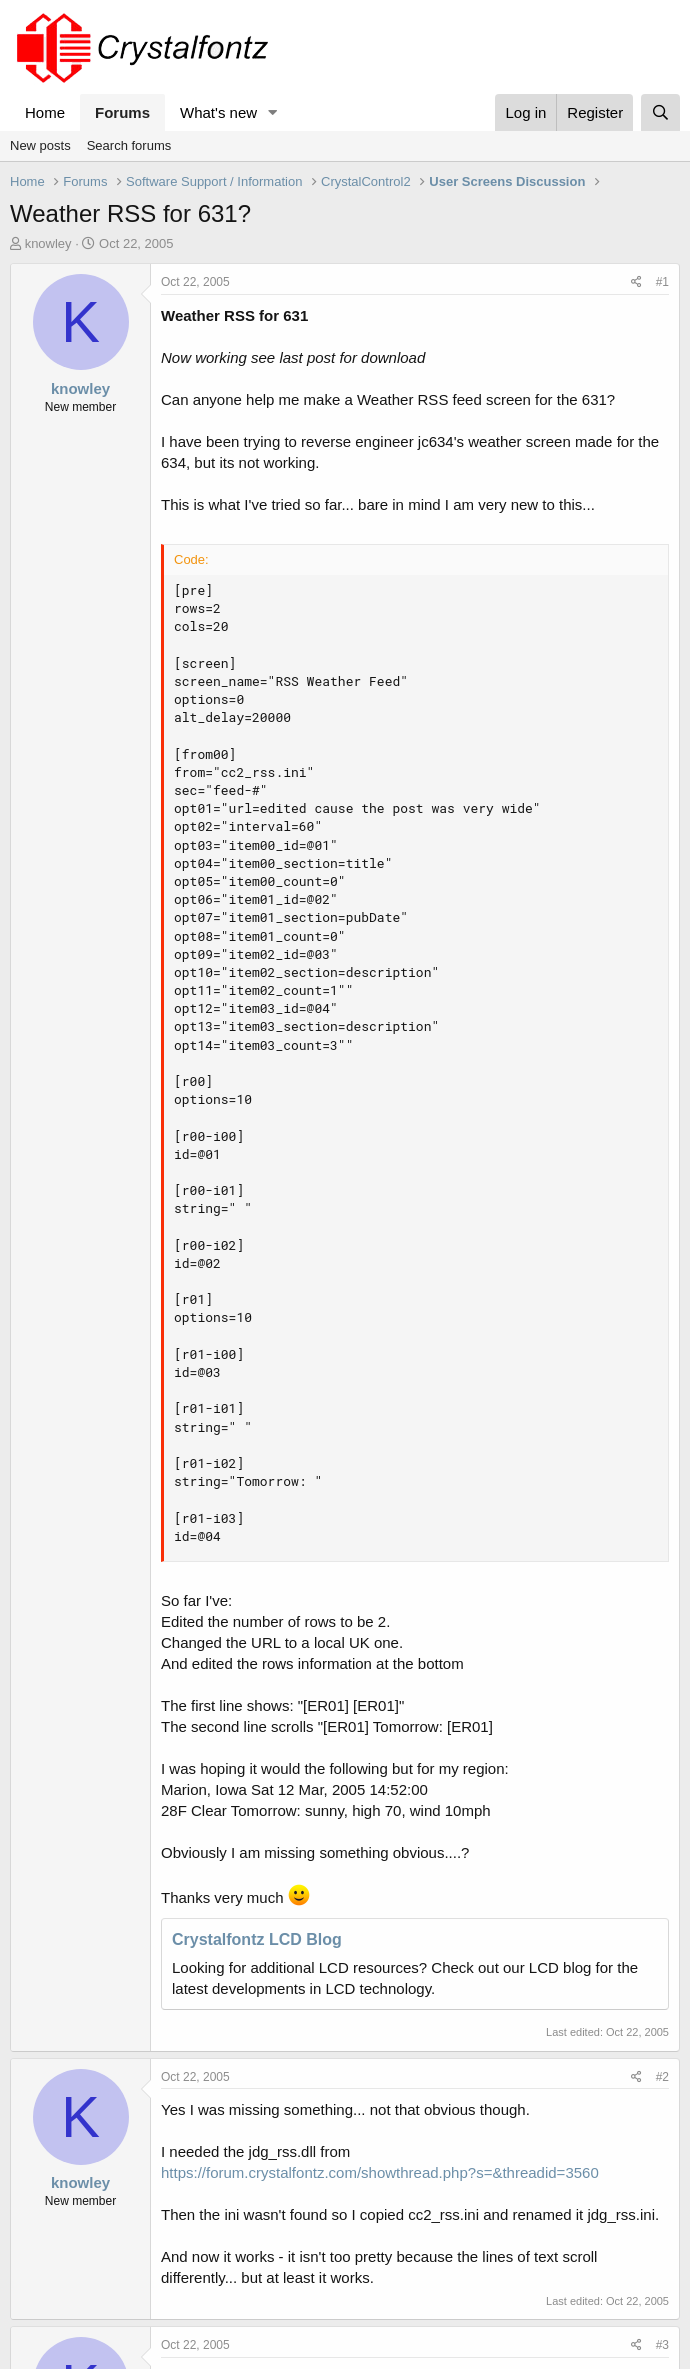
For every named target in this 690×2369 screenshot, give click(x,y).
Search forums (129, 145)
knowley (48, 243)
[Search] (660, 112)
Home (45, 112)
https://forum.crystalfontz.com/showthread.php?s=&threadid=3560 (380, 2172)
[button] (273, 112)
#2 (662, 2077)
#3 (662, 2345)
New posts (40, 145)
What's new (218, 112)
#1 (662, 282)
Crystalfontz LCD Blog (257, 1939)
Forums (122, 112)
